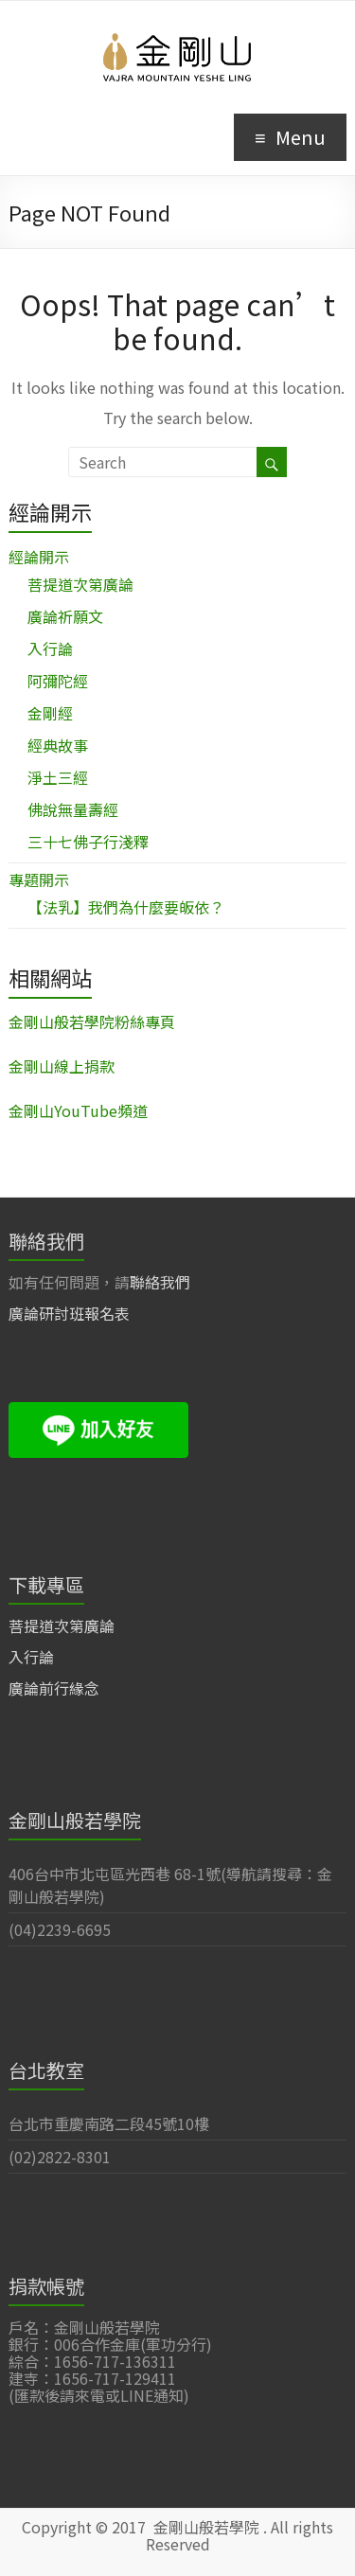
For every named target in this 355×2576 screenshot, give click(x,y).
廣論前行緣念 (54, 1688)
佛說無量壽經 (72, 809)
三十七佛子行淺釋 (88, 841)
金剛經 (50, 713)
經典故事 (57, 745)
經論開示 (39, 556)
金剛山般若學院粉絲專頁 (92, 1021)
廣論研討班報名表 (69, 1313)
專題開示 (39, 879)
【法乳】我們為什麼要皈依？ (125, 907)
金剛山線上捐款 (62, 1066)
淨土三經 (57, 777)
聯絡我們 (160, 1281)
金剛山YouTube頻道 (78, 1110)
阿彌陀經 (57, 680)
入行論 (50, 648)
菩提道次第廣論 (80, 584)
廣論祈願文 (65, 616)
